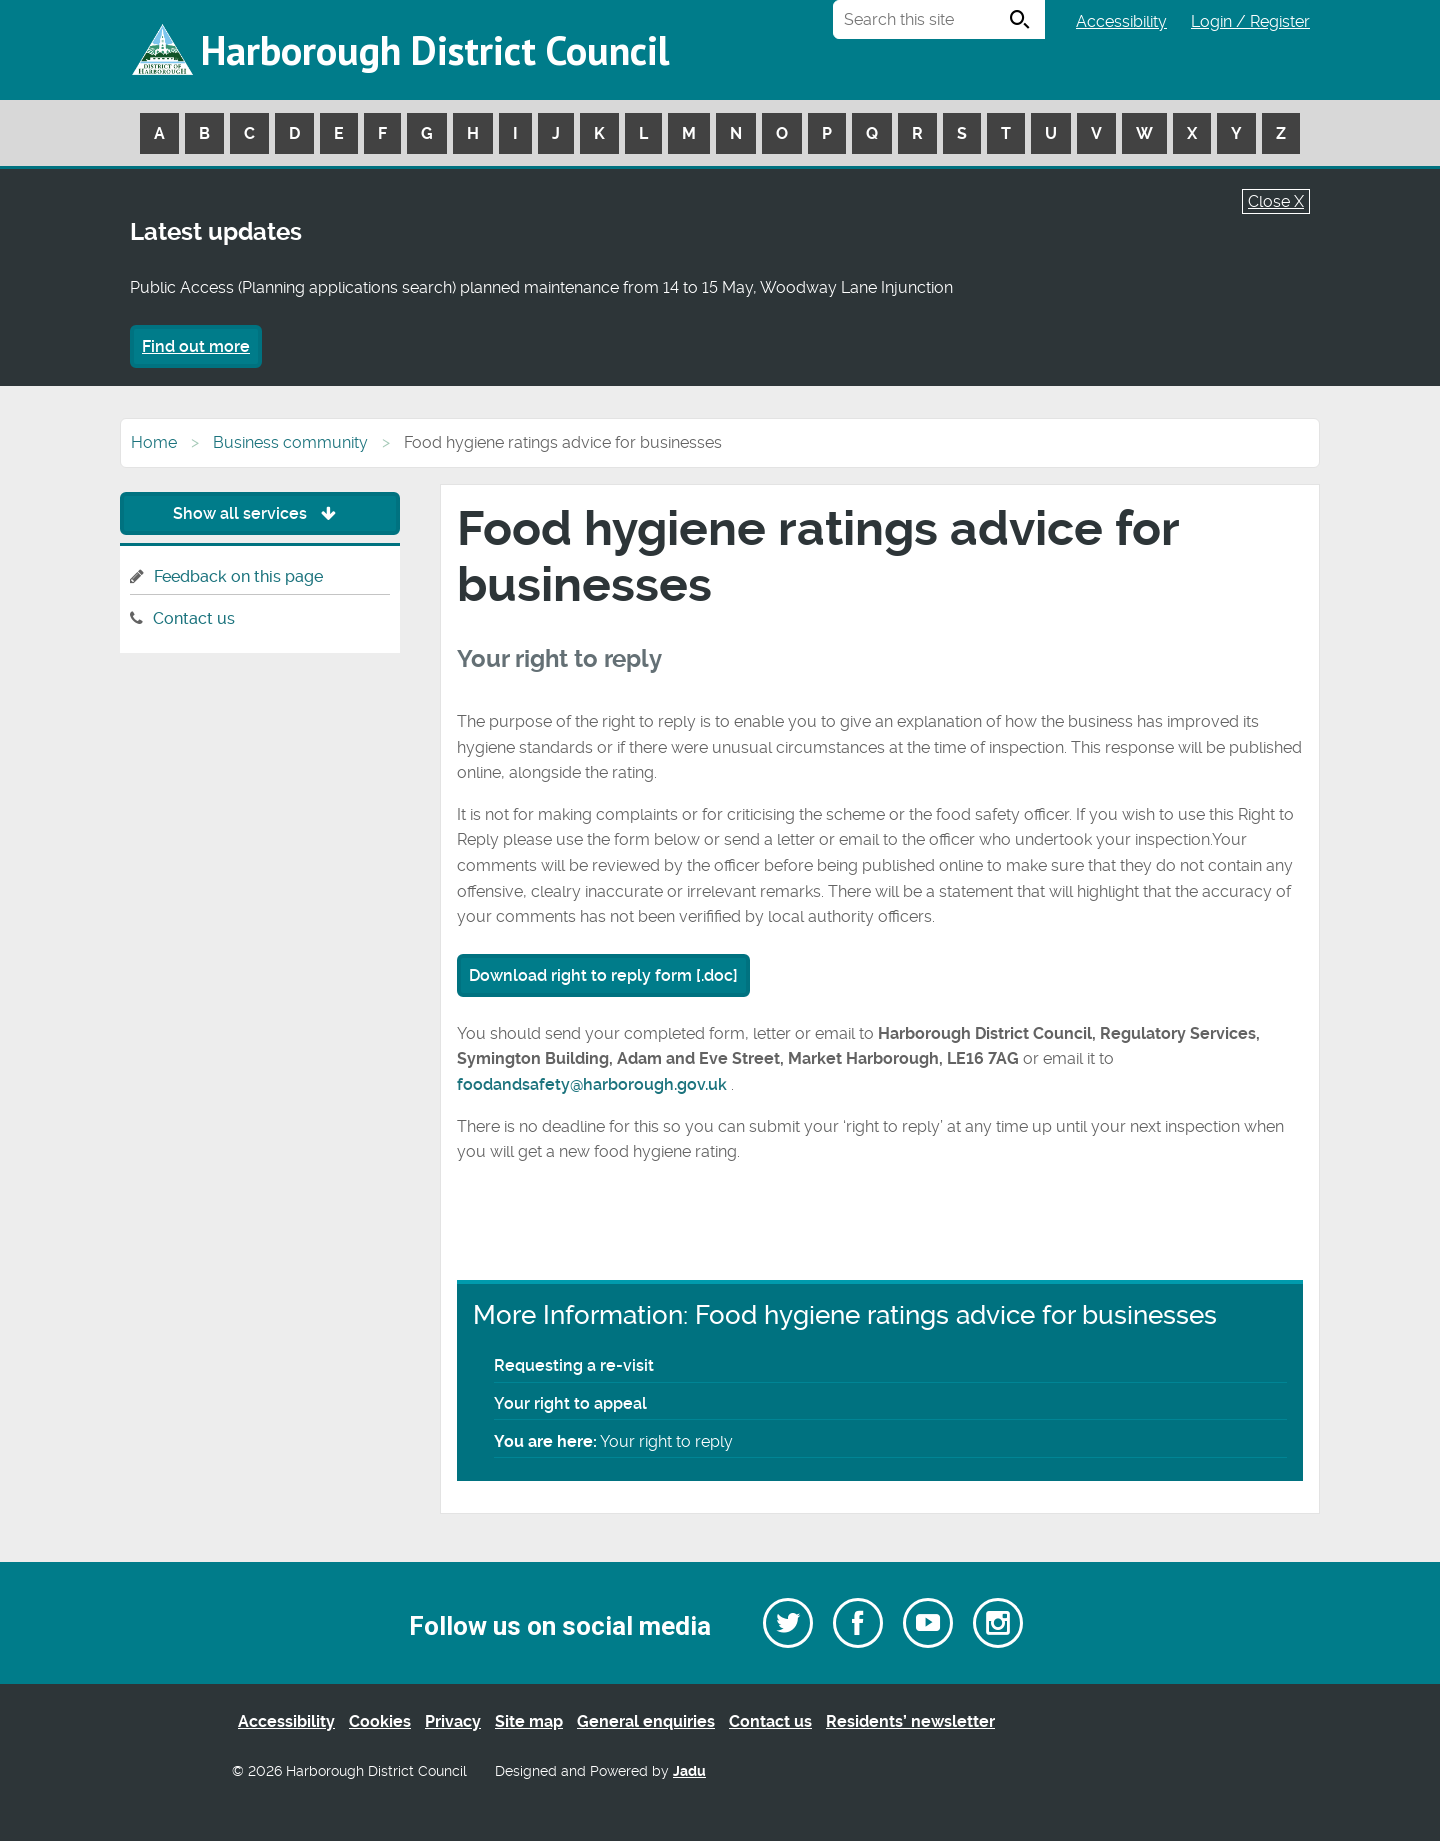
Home (154, 442)
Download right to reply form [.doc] (603, 975)
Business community (290, 442)
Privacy (453, 1721)
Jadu (689, 1771)
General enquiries (646, 1721)
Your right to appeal (570, 1403)
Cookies (380, 1721)
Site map (529, 1721)
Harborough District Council (435, 50)
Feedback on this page (238, 576)
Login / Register (1250, 21)
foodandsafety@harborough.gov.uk (594, 1084)
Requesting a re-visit (574, 1365)
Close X (1276, 201)
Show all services (259, 513)
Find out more (196, 346)
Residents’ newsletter (910, 1721)
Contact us (194, 618)
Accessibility (1121, 21)
